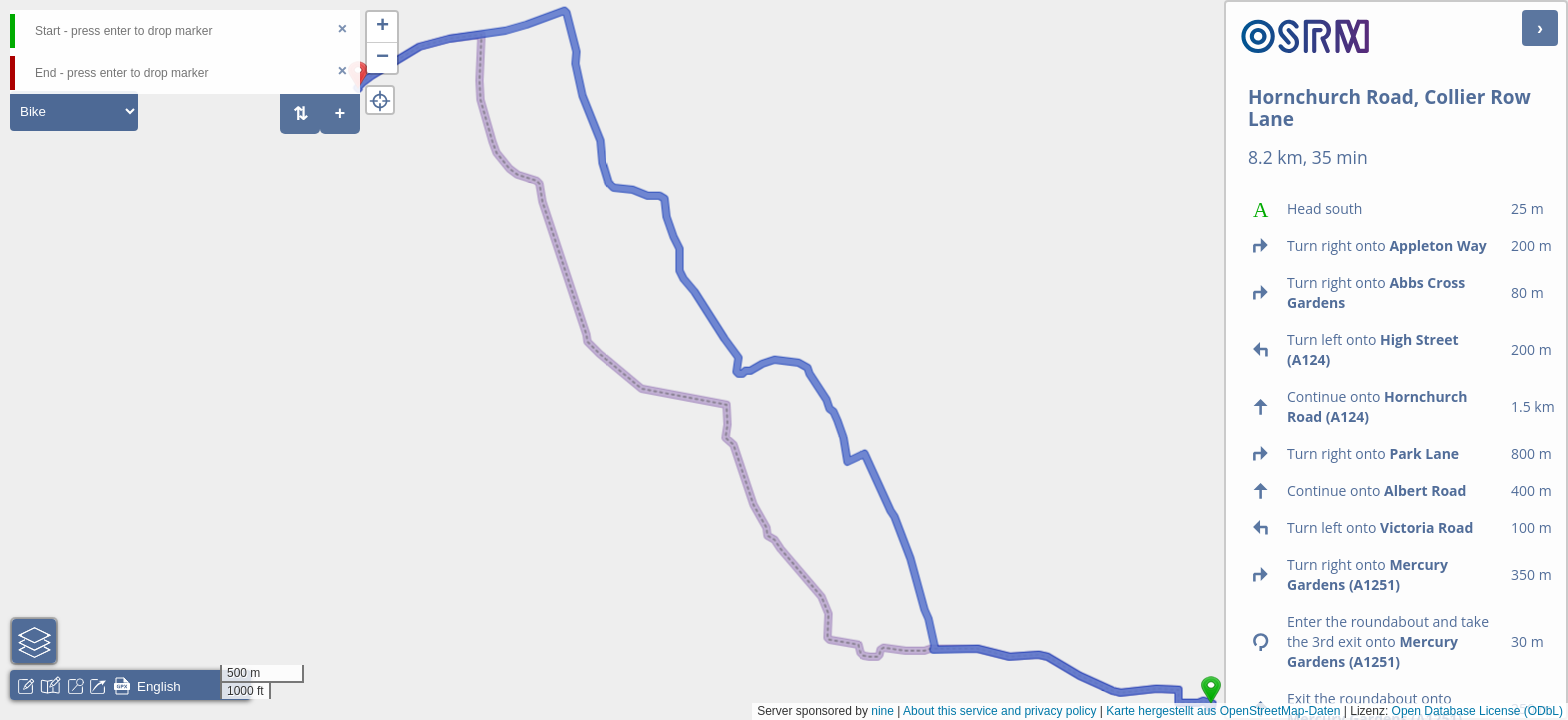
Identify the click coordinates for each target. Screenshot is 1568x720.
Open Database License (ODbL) (1477, 711)
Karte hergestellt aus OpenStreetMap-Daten (1223, 711)
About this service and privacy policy (999, 711)
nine (882, 711)
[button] (382, 27)
